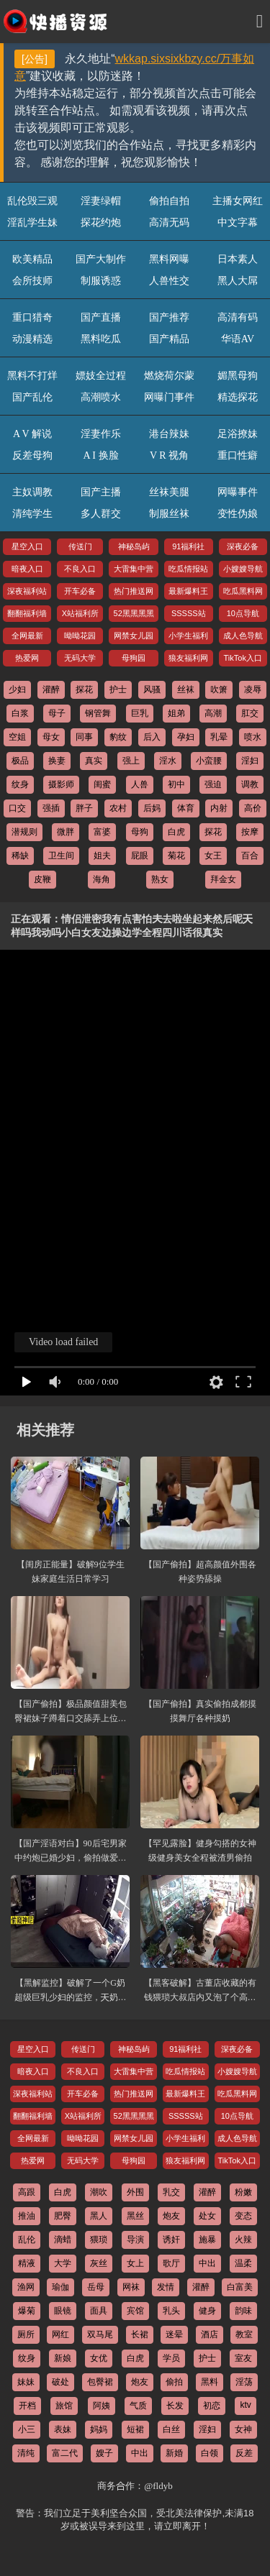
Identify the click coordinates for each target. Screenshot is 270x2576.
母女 (51, 737)
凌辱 (252, 689)
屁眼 (139, 856)
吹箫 (219, 689)
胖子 (84, 808)
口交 (17, 808)
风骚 (152, 689)
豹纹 (118, 737)
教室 (244, 2334)
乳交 (171, 2192)
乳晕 (219, 737)
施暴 (207, 2239)
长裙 (139, 2334)
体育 (185, 808)
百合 (249, 856)
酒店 (209, 2334)
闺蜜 (102, 784)
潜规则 (24, 832)
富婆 (102, 832)
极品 (20, 761)
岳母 (95, 2287)
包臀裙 (100, 2382)
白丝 (171, 2429)
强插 (51, 808)
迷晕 (174, 2334)
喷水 (252, 737)
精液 (26, 2263)
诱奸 (171, 2239)
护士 (118, 689)
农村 (118, 808)
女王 (213, 856)
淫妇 (249, 761)
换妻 (57, 761)
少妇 (17, 689)
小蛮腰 (209, 761)
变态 (243, 2216)
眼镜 (62, 2311)
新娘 (62, 2358)
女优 (98, 2358)
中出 (207, 2263)
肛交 (249, 713)
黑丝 (135, 2216)
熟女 (159, 879)
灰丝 (98, 2263)
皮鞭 (42, 879)
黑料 (209, 2382)
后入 (152, 737)
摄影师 (61, 784)
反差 (244, 2453)
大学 (62, 2263)
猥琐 (98, 2239)
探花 (84, 689)
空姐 (17, 737)
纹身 (20, 784)
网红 (60, 2334)
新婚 (174, 2453)
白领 (209, 2453)
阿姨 (101, 2406)
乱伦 (26, 2239)
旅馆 (64, 2406)
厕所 (26, 2334)
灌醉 (51, 689)
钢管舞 (98, 713)
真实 (93, 761)
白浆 (20, 713)
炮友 (171, 2216)
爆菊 (26, 2311)
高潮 (213, 713)
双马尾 (100, 2334)
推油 (26, 2216)
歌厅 (171, 2263)
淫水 (167, 761)
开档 (27, 2406)
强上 (131, 761)
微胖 (65, 832)
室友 (243, 2358)
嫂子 (104, 2453)
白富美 (240, 2287)
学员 (171, 2358)
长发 (175, 2406)
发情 (165, 2287)
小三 (26, 2429)
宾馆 (135, 2311)
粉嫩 (243, 2192)
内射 (219, 808)
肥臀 (62, 2216)
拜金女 (223, 879)
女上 (135, 2263)
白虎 (176, 832)
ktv (245, 2405)
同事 (84, 737)
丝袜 (185, 689)
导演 (135, 2239)
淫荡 (244, 2382)
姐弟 (176, 713)
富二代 (65, 2453)
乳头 (171, 2311)
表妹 (62, 2429)
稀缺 (20, 856)
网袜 (131, 2287)
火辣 (243, 2239)
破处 (60, 2382)
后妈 (152, 808)
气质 (138, 2406)
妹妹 (26, 2382)
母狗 (139, 832)
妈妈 (98, 2429)
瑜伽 (60, 2287)
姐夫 (102, 856)
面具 (98, 2311)
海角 (101, 879)
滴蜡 (62, 2239)
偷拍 (174, 2382)
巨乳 (139, 713)
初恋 (211, 2406)
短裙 (135, 2429)
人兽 (139, 784)
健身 (207, 2311)
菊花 (176, 856)
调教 (249, 784)
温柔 (243, 2263)
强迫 (213, 784)
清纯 (26, 2453)
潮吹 (98, 2192)
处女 (207, 2216)
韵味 (243, 2311)
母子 (57, 713)
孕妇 (185, 737)
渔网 (26, 2287)
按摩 (249, 832)
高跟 (26, 2192)
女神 (243, 2429)
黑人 (98, 2216)
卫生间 (61, 856)
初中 (176, 784)
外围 (135, 2192)
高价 (252, 808)
